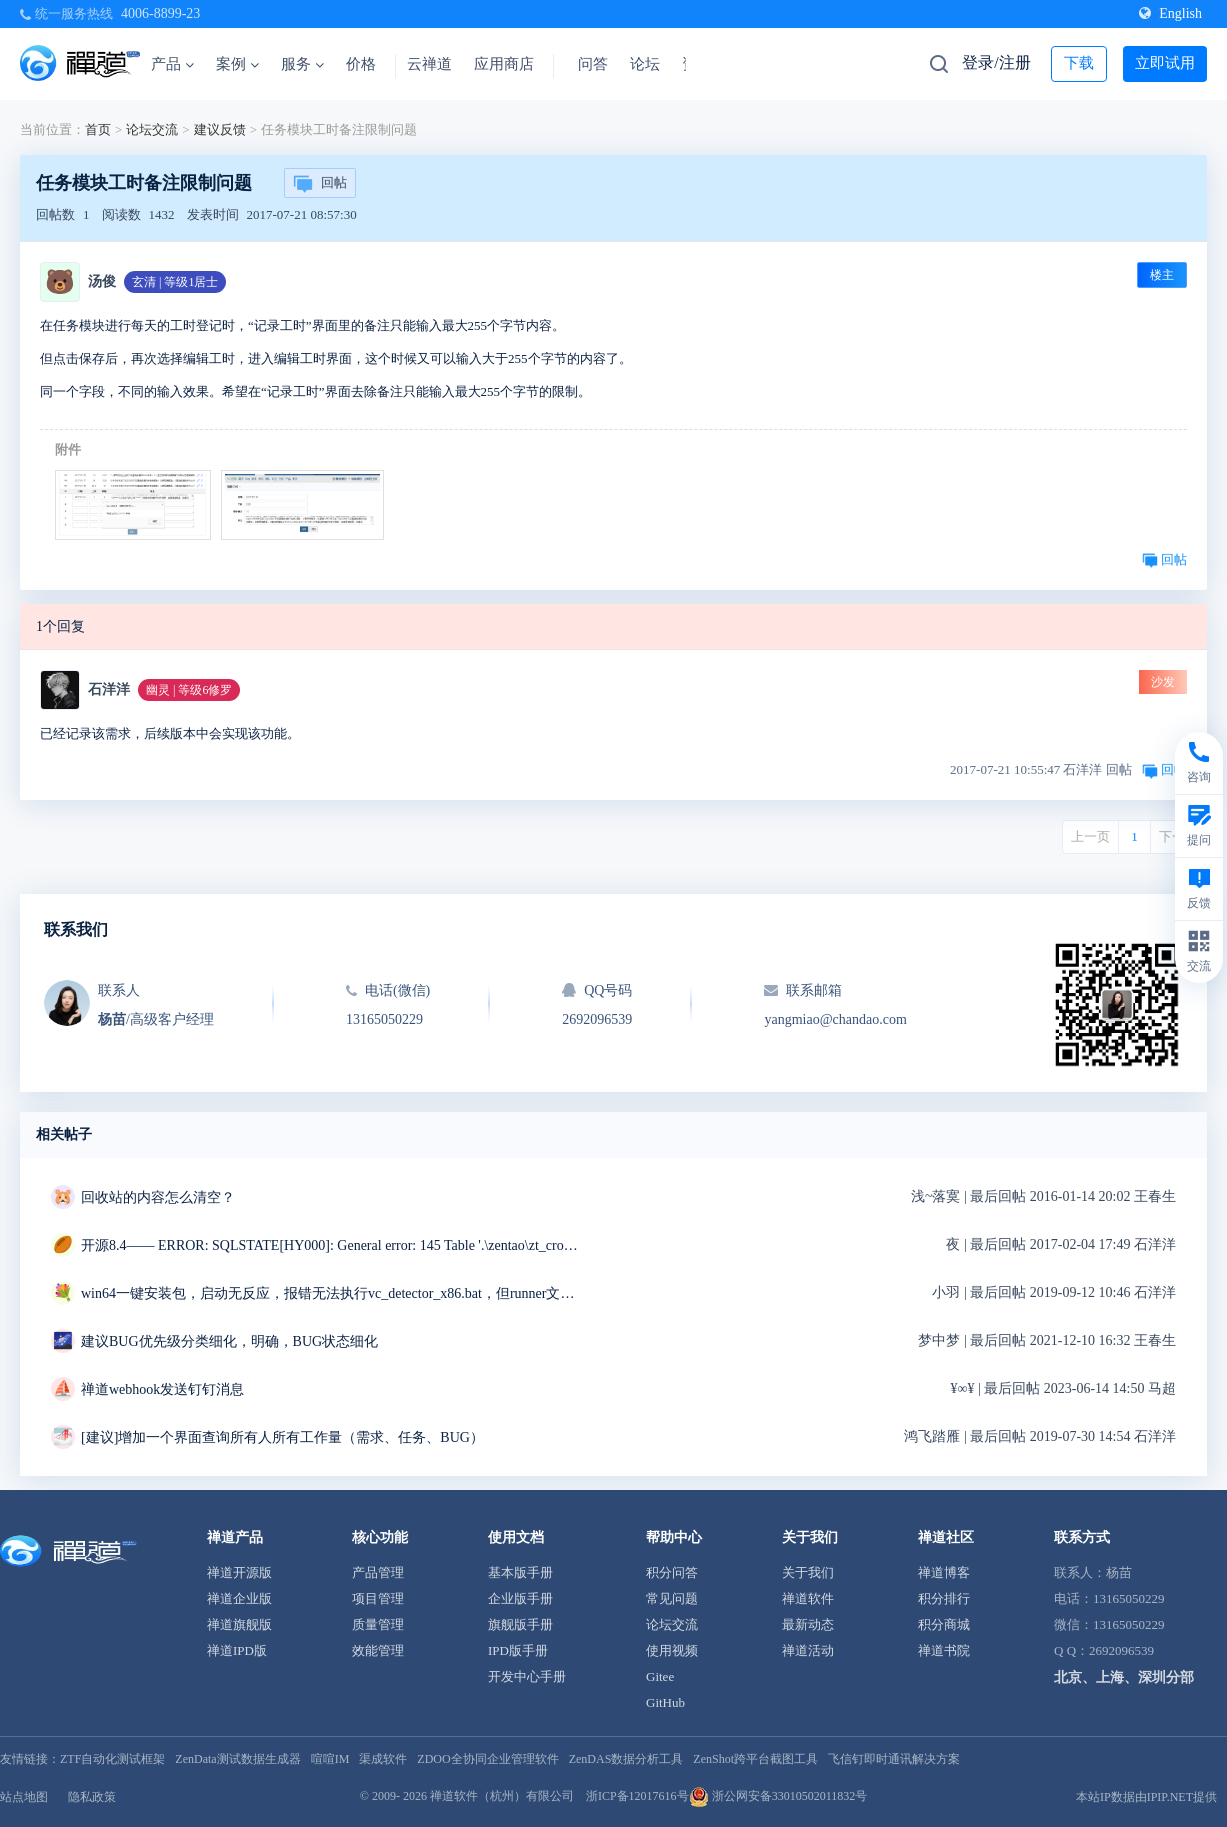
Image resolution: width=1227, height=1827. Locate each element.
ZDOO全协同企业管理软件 (487, 1759)
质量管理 (378, 1624)
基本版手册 (520, 1572)
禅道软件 (808, 1598)
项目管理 (378, 1598)
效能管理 (378, 1650)
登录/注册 (996, 62)
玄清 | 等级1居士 (175, 282)
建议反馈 (220, 129)
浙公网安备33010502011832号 (778, 1796)
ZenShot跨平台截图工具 (755, 1759)
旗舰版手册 (520, 1624)
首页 (98, 129)
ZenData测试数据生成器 (237, 1759)
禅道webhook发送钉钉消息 (162, 1389)
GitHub (665, 1702)
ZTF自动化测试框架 (112, 1759)
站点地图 (24, 1797)
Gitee (660, 1676)
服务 (302, 64)
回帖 (320, 184)
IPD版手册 (518, 1650)
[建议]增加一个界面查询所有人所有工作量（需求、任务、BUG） (282, 1437)
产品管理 (378, 1572)
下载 (1079, 63)
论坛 (645, 64)
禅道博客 (944, 1572)
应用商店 (504, 64)
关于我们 (808, 1572)
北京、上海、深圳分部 (1124, 1677)
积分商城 (944, 1624)
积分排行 (944, 1598)
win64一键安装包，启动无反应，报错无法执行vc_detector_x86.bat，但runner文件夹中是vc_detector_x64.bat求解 (331, 1293)
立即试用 (1165, 63)
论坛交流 (152, 129)
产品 (172, 64)
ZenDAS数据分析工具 (626, 1759)
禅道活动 (808, 1650)
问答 (593, 64)
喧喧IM (330, 1759)
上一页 (1090, 836)
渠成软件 (383, 1759)
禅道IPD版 (237, 1650)
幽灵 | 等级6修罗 (189, 690)
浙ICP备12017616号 (637, 1796)
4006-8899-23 (160, 13)
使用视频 (672, 1650)
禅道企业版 (239, 1598)
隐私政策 (92, 1797)
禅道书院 (944, 1650)
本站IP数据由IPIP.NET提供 (1146, 1797)
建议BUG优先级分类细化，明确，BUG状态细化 (229, 1341)
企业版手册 (520, 1598)
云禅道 (429, 64)
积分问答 (672, 1572)
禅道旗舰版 (239, 1624)
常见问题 (672, 1598)
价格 (361, 64)
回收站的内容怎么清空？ (158, 1197)
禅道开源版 (239, 1572)
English (1170, 13)
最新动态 (808, 1624)
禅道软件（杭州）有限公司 (502, 1796)
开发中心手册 (527, 1676)
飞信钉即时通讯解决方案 (894, 1759)
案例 (237, 64)
